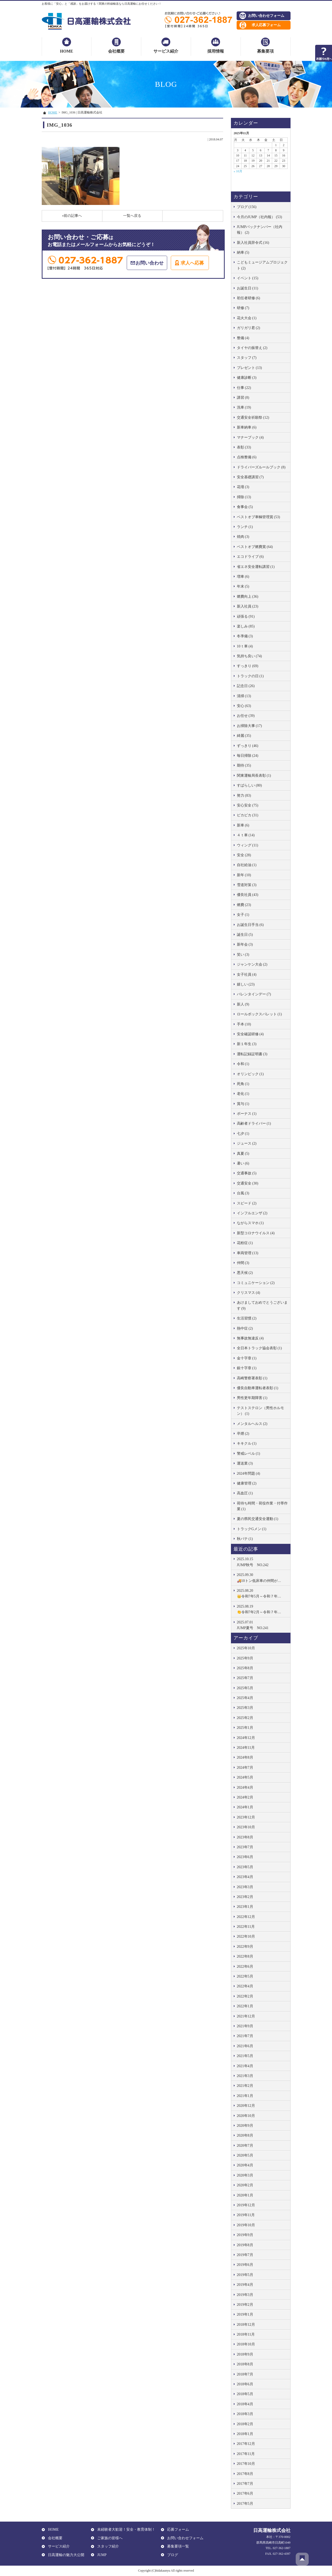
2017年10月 (246, 2464)
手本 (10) (244, 1024)
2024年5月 (245, 1777)
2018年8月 (245, 2364)
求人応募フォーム (266, 25)
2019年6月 (245, 2265)
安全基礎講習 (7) (250, 477)
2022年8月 (245, 1956)
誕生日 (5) (245, 935)
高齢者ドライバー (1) (254, 1123)
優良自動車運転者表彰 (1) (257, 1388)
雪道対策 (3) (247, 885)
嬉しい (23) (246, 984)
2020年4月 (245, 2165)
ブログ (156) (247, 207)
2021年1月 (245, 2096)
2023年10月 (246, 1827)
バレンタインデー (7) (254, 994)
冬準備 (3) (245, 636)
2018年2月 (245, 2424)
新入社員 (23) (247, 606)
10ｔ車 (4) (245, 646)
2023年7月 (245, 1847)
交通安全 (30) (247, 1183)
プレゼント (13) (249, 368)
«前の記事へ (72, 216)
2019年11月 (246, 2215)
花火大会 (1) (247, 318)
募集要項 (265, 51)
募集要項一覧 (177, 2546)
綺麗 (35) (244, 736)
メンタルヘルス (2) (252, 1424)
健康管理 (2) (247, 1483)
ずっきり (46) (247, 746)
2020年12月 (246, 2106)
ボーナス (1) (247, 1114)
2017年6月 (245, 2493)
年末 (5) (243, 586)
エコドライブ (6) (250, 557)
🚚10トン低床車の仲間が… (262, 1577)
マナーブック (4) (250, 437)
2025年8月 (245, 1668)
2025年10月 (246, 1648)
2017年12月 (246, 2444)
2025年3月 (245, 1708)
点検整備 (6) (247, 457)
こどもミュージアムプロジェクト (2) (262, 265)
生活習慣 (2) (247, 1318)
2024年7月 (245, 1767)
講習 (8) (243, 397)
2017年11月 (246, 2454)
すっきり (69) (247, 666)
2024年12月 (246, 1738)
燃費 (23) (244, 905)
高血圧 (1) (245, 1493)
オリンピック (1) (250, 1074)
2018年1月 (245, 2434)
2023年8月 (245, 1837)
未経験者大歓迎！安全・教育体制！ (125, 2529)
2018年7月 (245, 2374)
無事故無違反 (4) (250, 1338)
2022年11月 (246, 1927)
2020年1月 (245, 2195)
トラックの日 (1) (250, 676)
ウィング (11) (247, 845)
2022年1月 (245, 2006)
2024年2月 (245, 1797)
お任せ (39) (246, 716)
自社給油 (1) (247, 865)
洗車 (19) (244, 407)
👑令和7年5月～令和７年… (262, 1593)
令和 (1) (243, 1064)
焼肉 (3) (243, 537)
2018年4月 (245, 2404)
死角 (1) (243, 1084)
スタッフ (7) (247, 358)
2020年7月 (245, 2145)
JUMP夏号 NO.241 (262, 1624)
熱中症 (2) (245, 1328)
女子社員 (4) (247, 974)
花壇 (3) (243, 487)
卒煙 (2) (243, 1434)
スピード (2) (247, 1203)
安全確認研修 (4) (250, 1034)
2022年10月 (246, 1936)
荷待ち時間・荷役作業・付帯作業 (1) (262, 1506)
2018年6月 (245, 2384)
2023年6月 (245, 1857)
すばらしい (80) (249, 785)
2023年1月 (245, 1907)
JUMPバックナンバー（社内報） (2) (259, 229)
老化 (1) (243, 1094)
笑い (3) (243, 955)
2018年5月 (245, 2394)
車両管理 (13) (247, 1253)
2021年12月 (246, 2016)
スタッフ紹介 (107, 2546)
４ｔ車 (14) (246, 835)
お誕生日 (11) (247, 288)
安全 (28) (244, 855)
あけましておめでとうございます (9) (262, 1305)
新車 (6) (243, 825)
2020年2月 (245, 2185)
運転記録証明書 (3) (252, 1054)
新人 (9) (243, 1004)
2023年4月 (245, 1877)
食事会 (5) (245, 507)
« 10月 (238, 171)
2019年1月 (245, 2314)
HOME (66, 51)
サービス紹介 (165, 51)
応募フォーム (177, 2529)
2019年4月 (245, 2285)
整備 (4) (243, 338)
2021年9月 (245, 2026)
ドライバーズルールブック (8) (261, 467)
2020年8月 (245, 2135)
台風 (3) (243, 1193)
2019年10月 (246, 2225)
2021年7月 (245, 2036)
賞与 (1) (243, 1104)
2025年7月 (245, 1678)
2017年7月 (245, 2484)
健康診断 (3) (247, 378)
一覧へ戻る (132, 216)
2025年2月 (245, 1718)
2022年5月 (245, 1976)
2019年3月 (245, 2295)
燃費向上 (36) (247, 596)
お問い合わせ (150, 263)
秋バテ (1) (245, 1539)
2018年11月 (246, 2334)
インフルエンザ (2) (252, 1213)
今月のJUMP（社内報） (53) (259, 217)
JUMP (100, 2555)
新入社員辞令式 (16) (253, 243)
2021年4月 (245, 2066)
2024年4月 (245, 1787)
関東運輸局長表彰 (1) (254, 775)
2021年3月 (245, 2076)
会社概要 (116, 51)
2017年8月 (245, 2474)
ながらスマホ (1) (250, 1223)
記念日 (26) (246, 686)
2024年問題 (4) (248, 1473)
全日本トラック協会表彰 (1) (259, 1348)
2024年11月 (246, 1748)
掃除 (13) (244, 497)
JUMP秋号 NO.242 (262, 1561)
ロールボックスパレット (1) (259, 1014)
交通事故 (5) (247, 1173)
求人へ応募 (197, 263)
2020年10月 (246, 2116)
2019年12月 (246, 2205)
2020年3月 (245, 2175)
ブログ (171, 2555)
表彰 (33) (244, 447)
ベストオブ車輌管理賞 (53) (258, 517)
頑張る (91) (246, 616)
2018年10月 (246, 2344)
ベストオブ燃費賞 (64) (255, 547)
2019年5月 (245, 2275)
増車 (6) (243, 577)
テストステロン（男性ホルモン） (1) (260, 1411)
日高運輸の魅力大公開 (65, 2555)
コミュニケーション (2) (256, 1283)
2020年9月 (245, 2126)
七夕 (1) (243, 1134)
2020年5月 (245, 2155)
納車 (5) (243, 252)
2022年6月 (245, 1966)
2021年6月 (245, 2046)
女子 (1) (243, 915)
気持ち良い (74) (249, 656)
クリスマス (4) (248, 1293)
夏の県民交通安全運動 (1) (257, 1519)
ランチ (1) (245, 527)
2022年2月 (245, 1996)
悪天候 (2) (245, 1273)
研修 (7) (243, 308)
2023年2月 (245, 1897)
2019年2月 (245, 2305)
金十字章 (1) (247, 1358)
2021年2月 (245, 2086)
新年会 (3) (245, 944)
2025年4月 (245, 1698)
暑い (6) (243, 1163)
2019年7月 (245, 2255)
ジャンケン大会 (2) (252, 964)
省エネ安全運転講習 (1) (256, 567)
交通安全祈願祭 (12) (253, 417)
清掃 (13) (244, 696)
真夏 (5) (243, 1153)
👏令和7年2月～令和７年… (262, 1609)
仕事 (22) (244, 388)
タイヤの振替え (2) (252, 348)
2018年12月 (246, 2325)
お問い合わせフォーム (266, 16)
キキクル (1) (247, 1443)
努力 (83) (244, 795)
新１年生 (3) (247, 1044)
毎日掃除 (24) (247, 756)
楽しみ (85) (246, 626)
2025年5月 (245, 1688)
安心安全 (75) (247, 805)
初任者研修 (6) (248, 298)
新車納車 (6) (247, 427)
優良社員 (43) (247, 895)
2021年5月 (245, 2056)
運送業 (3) (245, 1463)
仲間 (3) (243, 1263)
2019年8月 (245, 2245)
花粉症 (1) (245, 1243)
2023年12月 (246, 1817)
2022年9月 (245, 1947)
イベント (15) (247, 278)
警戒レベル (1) (248, 1453)
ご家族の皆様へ (109, 2538)
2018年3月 (245, 2414)
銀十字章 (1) (247, 1368)
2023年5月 (245, 1867)
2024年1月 (245, 1807)
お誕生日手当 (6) (250, 925)
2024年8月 (245, 1757)
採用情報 (215, 51)
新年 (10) (244, 875)
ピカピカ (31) (247, 815)
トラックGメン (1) (251, 1529)
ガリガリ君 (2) (248, 328)
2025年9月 (245, 1658)
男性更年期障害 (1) (252, 1398)
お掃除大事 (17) (249, 726)
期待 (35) (244, 765)
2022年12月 (246, 1917)
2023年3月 (245, 1887)
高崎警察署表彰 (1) (252, 1378)
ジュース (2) (247, 1143)
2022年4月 (245, 1986)
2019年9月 (245, 2235)
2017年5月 (245, 2504)
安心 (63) (244, 706)
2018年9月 (245, 2354)
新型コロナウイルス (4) (256, 1233)
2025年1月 (245, 1728)
